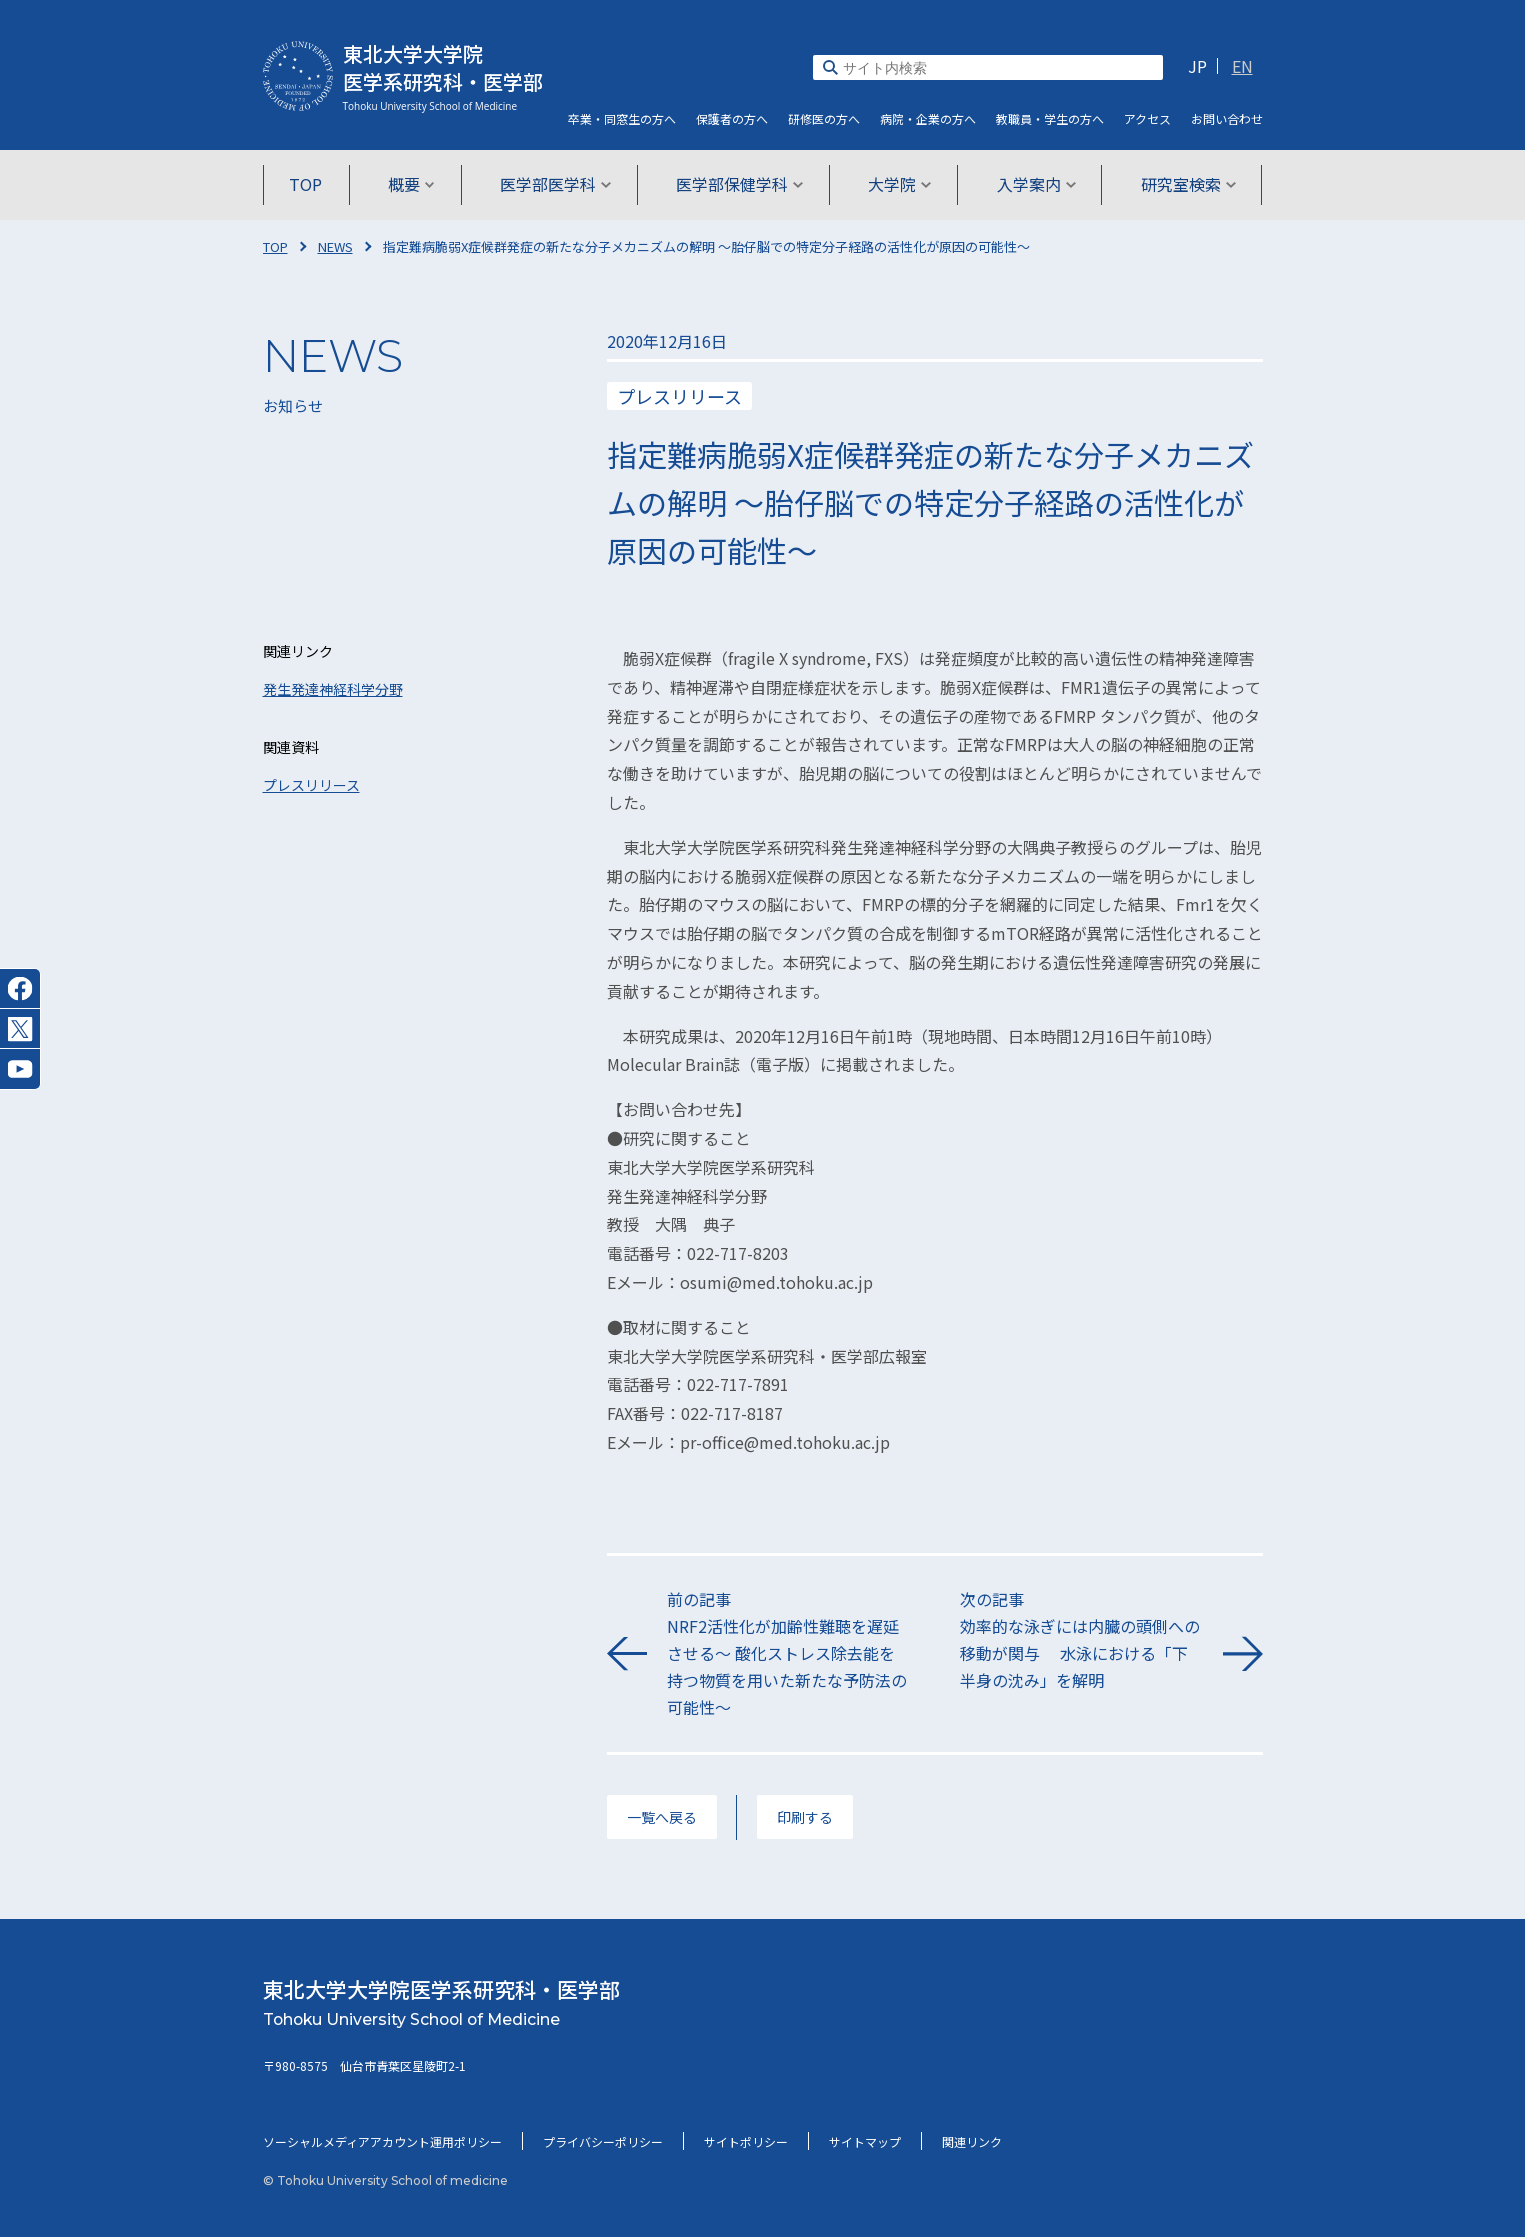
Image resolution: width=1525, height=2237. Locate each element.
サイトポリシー (746, 2141)
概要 (413, 184)
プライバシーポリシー (603, 2141)
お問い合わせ (1227, 118)
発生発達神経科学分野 (333, 689)
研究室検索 (1184, 184)
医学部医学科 (556, 184)
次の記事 (1081, 1641)
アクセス (1147, 118)
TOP (310, 184)
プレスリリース (311, 785)
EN (1242, 66)
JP (1197, 66)
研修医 (824, 118)
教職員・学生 (1050, 118)
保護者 (732, 118)
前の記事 (788, 1654)
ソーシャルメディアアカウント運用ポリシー (382, 2141)
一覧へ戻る (662, 1817)
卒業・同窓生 (622, 118)
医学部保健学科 (739, 184)
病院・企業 (928, 118)
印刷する (805, 1817)
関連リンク (972, 2141)
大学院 (898, 184)
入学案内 (1033, 184)
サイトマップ (865, 2141)
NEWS (335, 246)
